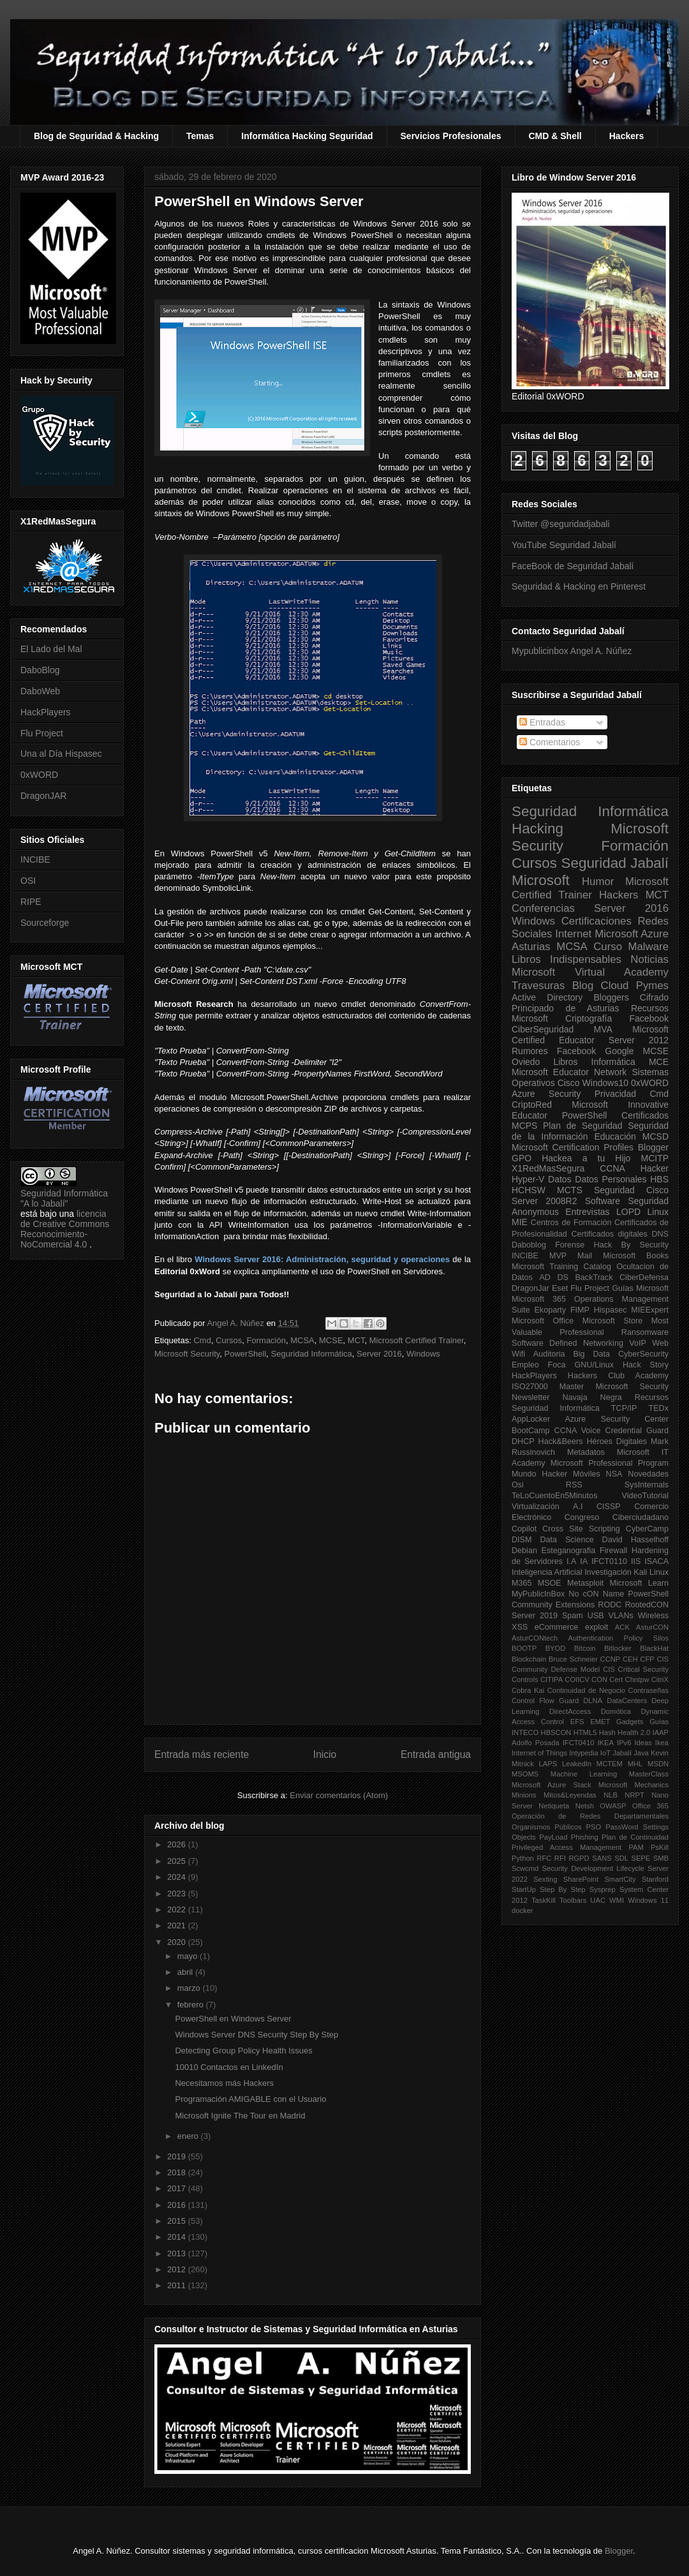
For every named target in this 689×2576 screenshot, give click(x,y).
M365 (522, 1583)
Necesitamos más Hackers (224, 2083)
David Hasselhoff (635, 1539)
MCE (659, 1062)
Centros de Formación (571, 1222)
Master (571, 1386)
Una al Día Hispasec (61, 753)
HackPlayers (45, 712)
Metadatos (586, 1452)
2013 (177, 2253)
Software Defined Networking (567, 1343)
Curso (607, 947)
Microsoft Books (636, 1255)
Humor (598, 881)
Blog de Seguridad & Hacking (96, 136)
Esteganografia (569, 1550)
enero (189, 2136)
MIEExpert (650, 1310)
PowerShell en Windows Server (233, 2018)
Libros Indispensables (566, 959)
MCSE (331, 1340)
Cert (616, 1679)
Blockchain (529, 1659)
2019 (177, 2156)
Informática (613, 1062)
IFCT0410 (579, 1742)
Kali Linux (651, 1572)
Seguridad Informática (311, 1354)
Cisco (569, 1083)
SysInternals (647, 1484)
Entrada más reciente (201, 1754)
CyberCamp (647, 1528)
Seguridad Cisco (631, 1190)
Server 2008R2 (544, 1201)
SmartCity (619, 1879)
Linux (658, 1212)
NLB (611, 1795)
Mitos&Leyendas (570, 1795)
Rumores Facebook (554, 1051)
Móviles (586, 1474)
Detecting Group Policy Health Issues (243, 2050)
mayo (188, 1956)
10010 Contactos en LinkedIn (229, 2067)
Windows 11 (648, 1900)
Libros (565, 1062)
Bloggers (610, 997)
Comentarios (549, 742)
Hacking (537, 829)
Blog (583, 985)
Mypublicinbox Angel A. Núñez (572, 651)
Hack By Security (631, 1244)
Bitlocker (618, 1648)
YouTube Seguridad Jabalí (564, 545)
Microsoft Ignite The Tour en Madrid (240, 2115)
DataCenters (627, 1700)
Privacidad (615, 1094)
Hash (607, 1732)
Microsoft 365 (539, 1299)
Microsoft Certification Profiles (572, 1147)
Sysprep (602, 1889)
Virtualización (535, 1506)
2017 (177, 2188)
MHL (635, 1764)
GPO (521, 1158)
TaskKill (543, 1900)
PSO (594, 1827)
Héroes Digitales (616, 1441)
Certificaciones (596, 921)
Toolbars (572, 1900)
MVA (603, 1029)
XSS (520, 1627)
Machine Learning (584, 1774)
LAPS (548, 1764)
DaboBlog (40, 670)
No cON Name (596, 1594)
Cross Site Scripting (581, 1528)
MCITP (655, 1158)
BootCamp (531, 1430)
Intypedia (583, 1753)
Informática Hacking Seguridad (307, 136)
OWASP (613, 1806)
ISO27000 (530, 1386)
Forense (569, 1244)
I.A (571, 1561)
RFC (544, 1858)
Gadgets (629, 1721)
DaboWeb (40, 691)
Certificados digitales (609, 1234)
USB (596, 1615)
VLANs (621, 1615)
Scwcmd (525, 1868)
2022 (177, 1909)
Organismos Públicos (547, 1827)
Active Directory (547, 997)
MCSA (302, 1340)
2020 (177, 1942)
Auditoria (549, 1354)
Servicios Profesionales (451, 136)
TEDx (659, 1408)
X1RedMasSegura (548, 1168)
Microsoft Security (186, 1354)
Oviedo (526, 1062)
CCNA (612, 1168)
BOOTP (524, 1648)
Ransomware (645, 1332)
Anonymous (535, 1212)
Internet (573, 934)
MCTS (569, 1190)
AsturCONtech (535, 1638)
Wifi (518, 1354)
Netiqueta (553, 1806)
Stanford (655, 1879)
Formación (266, 1340)
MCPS (524, 1125)
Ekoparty (550, 1310)
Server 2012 (639, 1040)
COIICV (577, 1679)
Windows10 (605, 1083)
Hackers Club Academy (618, 1375)
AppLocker (531, 1419)
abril (186, 1972)
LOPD (628, 1212)
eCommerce (557, 1627)
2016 (177, 2205)
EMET (600, 1721)
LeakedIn (576, 1764)
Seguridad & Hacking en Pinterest (579, 586)
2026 (177, 1844)
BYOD (555, 1648)
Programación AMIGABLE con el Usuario (250, 2099)
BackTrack (593, 1277)
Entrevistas (587, 1212)
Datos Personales (610, 1179)
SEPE (640, 1858)
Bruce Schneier (573, 1659)
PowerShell (246, 1354)
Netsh (584, 1806)
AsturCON (652, 1627)
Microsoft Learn (639, 1583)
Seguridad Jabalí (615, 863)
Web (660, 1343)
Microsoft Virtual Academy (590, 972)
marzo (190, 1988)
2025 (177, 1861)
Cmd (202, 1340)
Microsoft (541, 880)
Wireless (653, 1615)
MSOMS (525, 1774)
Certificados (645, 1115)
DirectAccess (570, 1711)
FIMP (579, 1310)
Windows (423, 1354)
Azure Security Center (617, 1419)
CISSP (608, 1506)
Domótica (616, 1711)
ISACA (656, 1561)
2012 (177, 2269)
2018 (177, 2172)
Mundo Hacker (539, 1474)
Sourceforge (44, 923)
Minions (524, 1795)
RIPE (30, 902)
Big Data (591, 1354)
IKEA (606, 1742)
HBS (659, 1179)
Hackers (626, 136)
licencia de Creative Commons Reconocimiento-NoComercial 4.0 (64, 1229)
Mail (584, 1255)
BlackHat (654, 1648)
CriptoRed (532, 1104)
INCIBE (35, 859)
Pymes (652, 985)
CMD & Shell (555, 136)
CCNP (610, 1659)
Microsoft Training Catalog (561, 1266)
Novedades (648, 1474)
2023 (177, 1893)
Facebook (649, 1018)
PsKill (660, 1847)
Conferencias (543, 908)
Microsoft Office (543, 1320)
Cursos (229, 1340)
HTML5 (585, 1732)
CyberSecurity (643, 1354)
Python (523, 1858)
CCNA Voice (577, 1430)
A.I (577, 1506)
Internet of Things (539, 1753)
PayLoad (553, 1837)
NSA (614, 1474)
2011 (177, 2285)
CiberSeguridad (543, 1029)
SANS (601, 1858)
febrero (191, 2004)
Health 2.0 (634, 1732)
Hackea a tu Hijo (586, 1158)
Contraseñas (648, 1690)
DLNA (592, 1700)
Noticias (649, 959)
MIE (520, 1222)
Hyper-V (528, 1179)
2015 (177, 2221)
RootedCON (647, 1604)
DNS (660, 1234)
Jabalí (622, 1753)
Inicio (324, 1754)
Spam (572, 1615)
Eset (560, 1288)
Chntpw (637, 1679)
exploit (596, 1627)
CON (599, 1679)
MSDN (658, 1764)
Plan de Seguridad (583, 1125)
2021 (177, 1925)
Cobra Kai (528, 1690)
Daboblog (529, 1244)
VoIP (637, 1343)
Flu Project (41, 733)
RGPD (578, 1858)
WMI (616, 1900)
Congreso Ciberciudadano (617, 1517)
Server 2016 (379, 1354)
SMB (661, 1858)
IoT (605, 1753)
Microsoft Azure (632, 934)
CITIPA (551, 1679)
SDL (621, 1858)
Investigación (608, 1572)
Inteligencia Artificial (547, 1572)
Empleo (525, 1364)
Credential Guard (637, 1430)
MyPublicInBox (538, 1594)
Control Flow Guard (545, 1700)
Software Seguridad (627, 1201)
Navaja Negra (591, 1397)
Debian (524, 1550)
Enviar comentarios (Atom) (339, 1795)
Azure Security (546, 1094)
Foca (557, 1364)
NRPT (634, 1795)
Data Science (566, 1539)
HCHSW (528, 1190)
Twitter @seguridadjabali (561, 524)
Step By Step (562, 1889)
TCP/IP (624, 1408)
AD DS (553, 1277)
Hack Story (646, 1364)
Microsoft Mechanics (633, 1785)
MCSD (655, 1136)
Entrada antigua (436, 1754)
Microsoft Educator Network (569, 1072)
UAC (597, 1900)
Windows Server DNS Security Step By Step (256, 2034)
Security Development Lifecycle (593, 1868)
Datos (560, 1179)
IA (584, 1561)
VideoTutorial (645, 1495)
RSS (574, 1484)
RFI (560, 1858)
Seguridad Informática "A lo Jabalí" (64, 1198)
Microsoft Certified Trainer (416, 1340)
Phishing (584, 1837)
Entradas (542, 722)
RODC (609, 1604)
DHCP (523, 1441)
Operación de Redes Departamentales (590, 1816)
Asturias (531, 947)
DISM (521, 1539)
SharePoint (580, 1879)
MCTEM (609, 1764)
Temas (200, 136)
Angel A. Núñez (236, 1323)
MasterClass (649, 1774)
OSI (28, 880)
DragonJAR (43, 796)
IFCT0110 (609, 1561)
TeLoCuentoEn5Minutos (554, 1495)
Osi (518, 1484)
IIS (636, 1561)
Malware (648, 947)
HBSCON (556, 1732)
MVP (558, 1255)
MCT (356, 1340)
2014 (177, 2237)
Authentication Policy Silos (618, 1638)
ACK (622, 1627)
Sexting (545, 1879)
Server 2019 (535, 1615)
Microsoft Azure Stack (551, 1785)
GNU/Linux (594, 1364)
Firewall (613, 1550)
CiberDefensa (644, 1277)
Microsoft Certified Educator (590, 1034)
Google (619, 1051)
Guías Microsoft (640, 1288)
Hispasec (610, 1310)
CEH (630, 1659)
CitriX (660, 1679)
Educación (614, 1136)
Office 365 (650, 1806)
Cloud (615, 985)
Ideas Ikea (651, 1742)
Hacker (655, 1168)
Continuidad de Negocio (586, 1690)
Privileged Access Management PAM (578, 1847)
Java (641, 1753)
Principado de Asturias (565, 1008)
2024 (177, 1877)
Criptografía (588, 1018)
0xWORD (39, 775)
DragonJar (530, 1288)
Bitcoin (585, 1648)
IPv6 (624, 1742)
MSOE (549, 1583)
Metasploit (585, 1583)
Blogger (653, 1147)
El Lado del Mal (51, 649)
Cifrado (654, 997)
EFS (577, 1721)
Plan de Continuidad (635, 1837)
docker (522, 1910)
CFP (647, 1659)
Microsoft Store (612, 1320)
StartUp (524, 1889)
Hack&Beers (560, 1441)
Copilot (524, 1528)
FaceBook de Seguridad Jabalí (572, 566)
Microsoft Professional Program (610, 1463)
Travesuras (538, 985)
